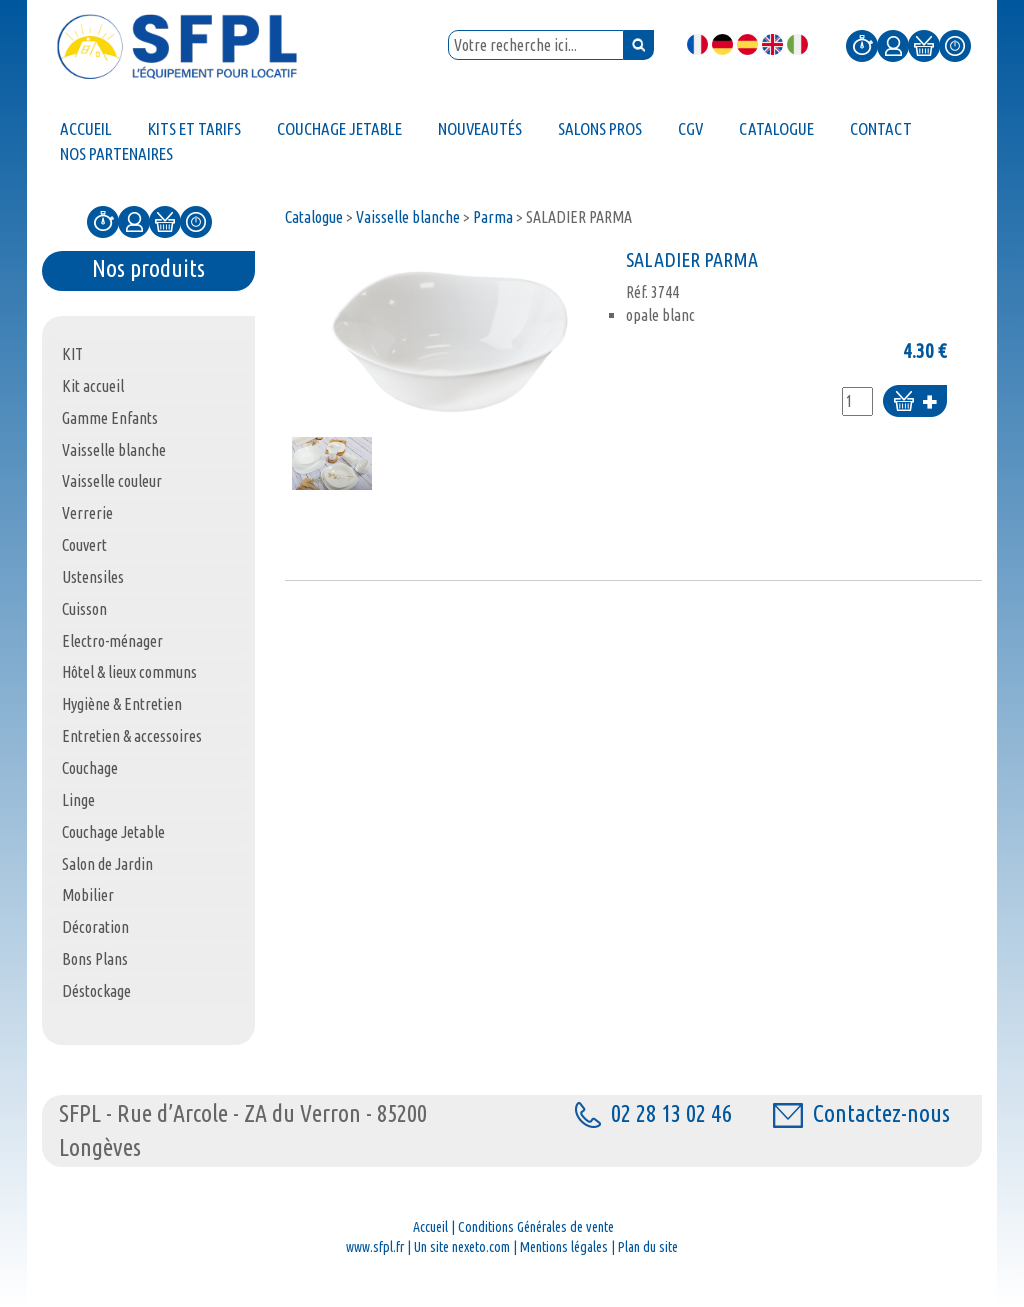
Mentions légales (564, 1247)
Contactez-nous (861, 1113)
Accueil (430, 1227)
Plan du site (648, 1247)
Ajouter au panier (915, 402)
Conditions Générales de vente (536, 1227)
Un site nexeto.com (462, 1247)
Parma (493, 217)
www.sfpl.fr (375, 1247)
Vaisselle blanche (408, 217)
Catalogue (314, 217)
